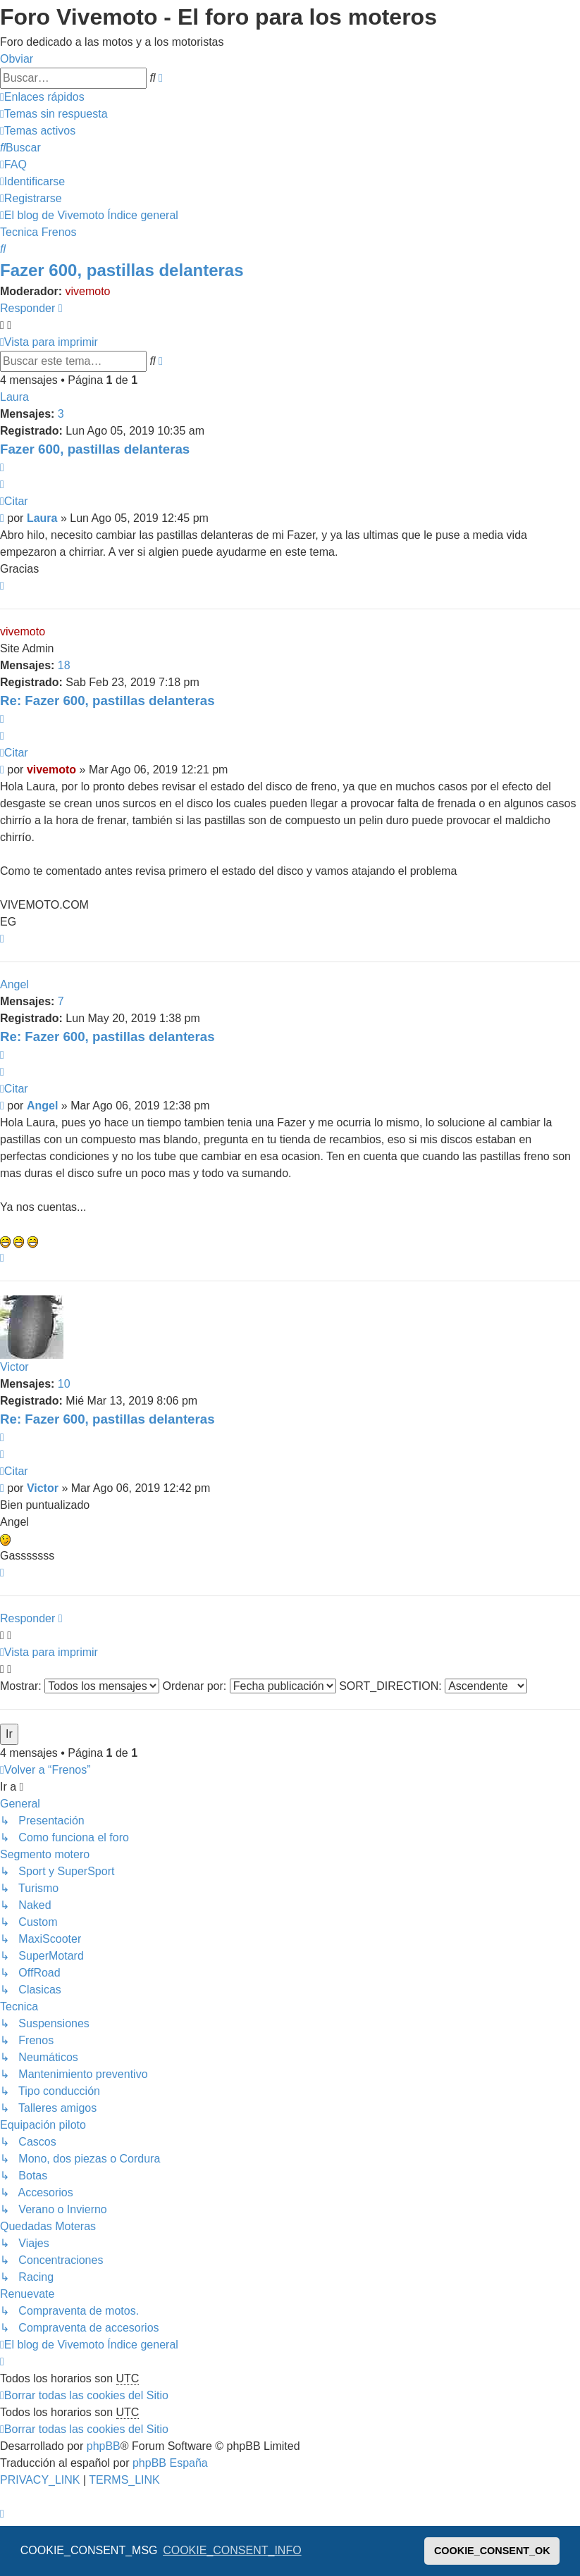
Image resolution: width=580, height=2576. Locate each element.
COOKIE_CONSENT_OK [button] (492, 2550)
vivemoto (87, 291)
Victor (14, 1367)
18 (64, 665)
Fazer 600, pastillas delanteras (122, 270)
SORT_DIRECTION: (433, 1686)
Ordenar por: (249, 1686)
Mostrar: (79, 1686)
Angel (14, 984)
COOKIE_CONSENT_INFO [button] (232, 2550)
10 (64, 1384)
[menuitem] (54, 114)
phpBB (104, 2446)
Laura (14, 397)
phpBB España (170, 2463)
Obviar (16, 59)
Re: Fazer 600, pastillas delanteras (107, 700)
